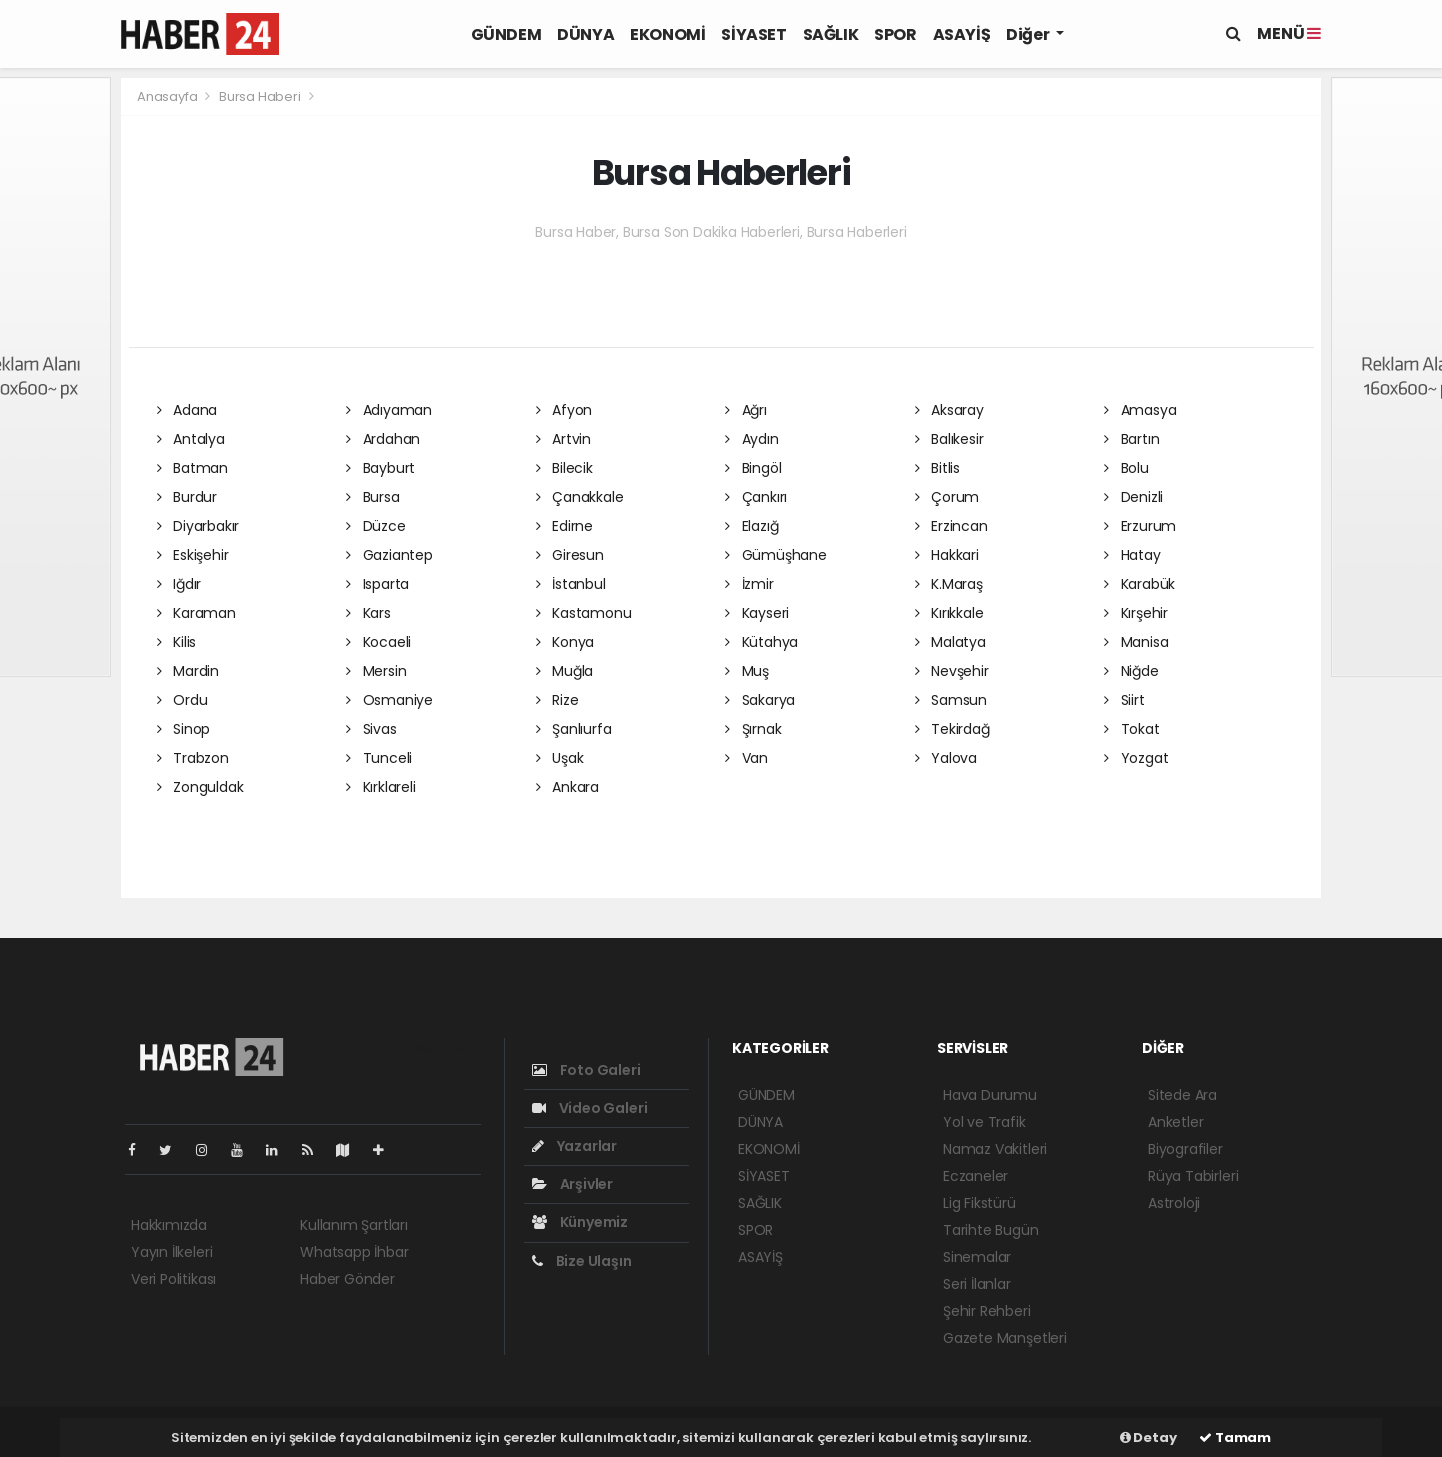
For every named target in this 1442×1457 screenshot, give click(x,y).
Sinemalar (977, 1257)
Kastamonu (584, 613)
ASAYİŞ (962, 34)
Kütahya (761, 642)
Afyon (564, 410)
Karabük (1139, 584)
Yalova (946, 758)
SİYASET (753, 34)
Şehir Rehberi (987, 1311)
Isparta (377, 584)
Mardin (188, 671)
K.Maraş (949, 584)
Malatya (950, 642)
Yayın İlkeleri (171, 1252)
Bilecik (564, 468)
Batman (192, 468)
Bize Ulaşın (582, 1261)
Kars (368, 613)
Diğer (1029, 34)
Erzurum (1140, 526)
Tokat (1132, 729)
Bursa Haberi (260, 96)
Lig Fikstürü (979, 1203)
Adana (187, 410)
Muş (747, 671)
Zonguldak (200, 787)
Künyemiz (580, 1222)
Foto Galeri (586, 1070)
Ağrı (746, 410)
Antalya (191, 439)
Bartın (1131, 439)
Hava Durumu (990, 1095)
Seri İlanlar (977, 1284)
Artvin (563, 439)
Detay (1148, 1437)
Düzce (376, 526)
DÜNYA (585, 34)
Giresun (570, 555)
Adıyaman (389, 410)
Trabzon (193, 758)
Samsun (951, 700)
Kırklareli (381, 787)
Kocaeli (378, 642)
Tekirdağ (952, 729)
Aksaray (949, 410)
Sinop (184, 729)
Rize (557, 700)
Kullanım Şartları (354, 1225)
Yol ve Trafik (984, 1122)
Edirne (564, 526)
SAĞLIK (831, 34)
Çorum (947, 497)
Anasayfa (168, 96)
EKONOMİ (667, 34)
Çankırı (756, 497)
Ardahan (383, 439)
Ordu (182, 700)
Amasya (1140, 410)
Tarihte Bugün (991, 1230)
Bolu (1126, 468)
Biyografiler (1185, 1149)
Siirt (1124, 700)
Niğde (1131, 671)
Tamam (1235, 1437)
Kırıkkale (949, 613)
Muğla (565, 671)
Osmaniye (389, 700)
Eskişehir (193, 555)
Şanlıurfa (574, 729)
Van (746, 758)
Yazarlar (574, 1146)
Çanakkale (580, 497)
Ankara (567, 787)
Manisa (1136, 642)
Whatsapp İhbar (354, 1252)
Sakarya (760, 700)
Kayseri (757, 613)
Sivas (371, 729)
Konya (565, 642)
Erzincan (951, 526)
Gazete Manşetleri (1005, 1338)
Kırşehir (1136, 613)
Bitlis (937, 468)
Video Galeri (589, 1108)
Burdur (187, 497)
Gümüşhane (776, 555)
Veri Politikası (173, 1279)
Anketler (1175, 1122)
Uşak (560, 758)
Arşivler (572, 1184)
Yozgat (1136, 758)
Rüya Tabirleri (1193, 1176)
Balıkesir (949, 439)
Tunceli (379, 758)
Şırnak (753, 729)
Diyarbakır (198, 526)
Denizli (1133, 497)
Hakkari (947, 555)
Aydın (752, 439)
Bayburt (380, 468)
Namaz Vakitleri (995, 1149)
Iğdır (179, 584)
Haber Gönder (347, 1279)
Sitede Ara (1182, 1095)
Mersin (376, 671)
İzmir (749, 584)
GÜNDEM (506, 34)
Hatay (1132, 555)
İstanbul (571, 584)
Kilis (177, 642)
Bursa (373, 497)
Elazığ (751, 526)
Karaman (196, 613)
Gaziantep (389, 555)
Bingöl (753, 468)
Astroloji (1174, 1203)
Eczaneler (975, 1176)
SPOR (895, 34)
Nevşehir (952, 671)
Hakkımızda (169, 1225)
